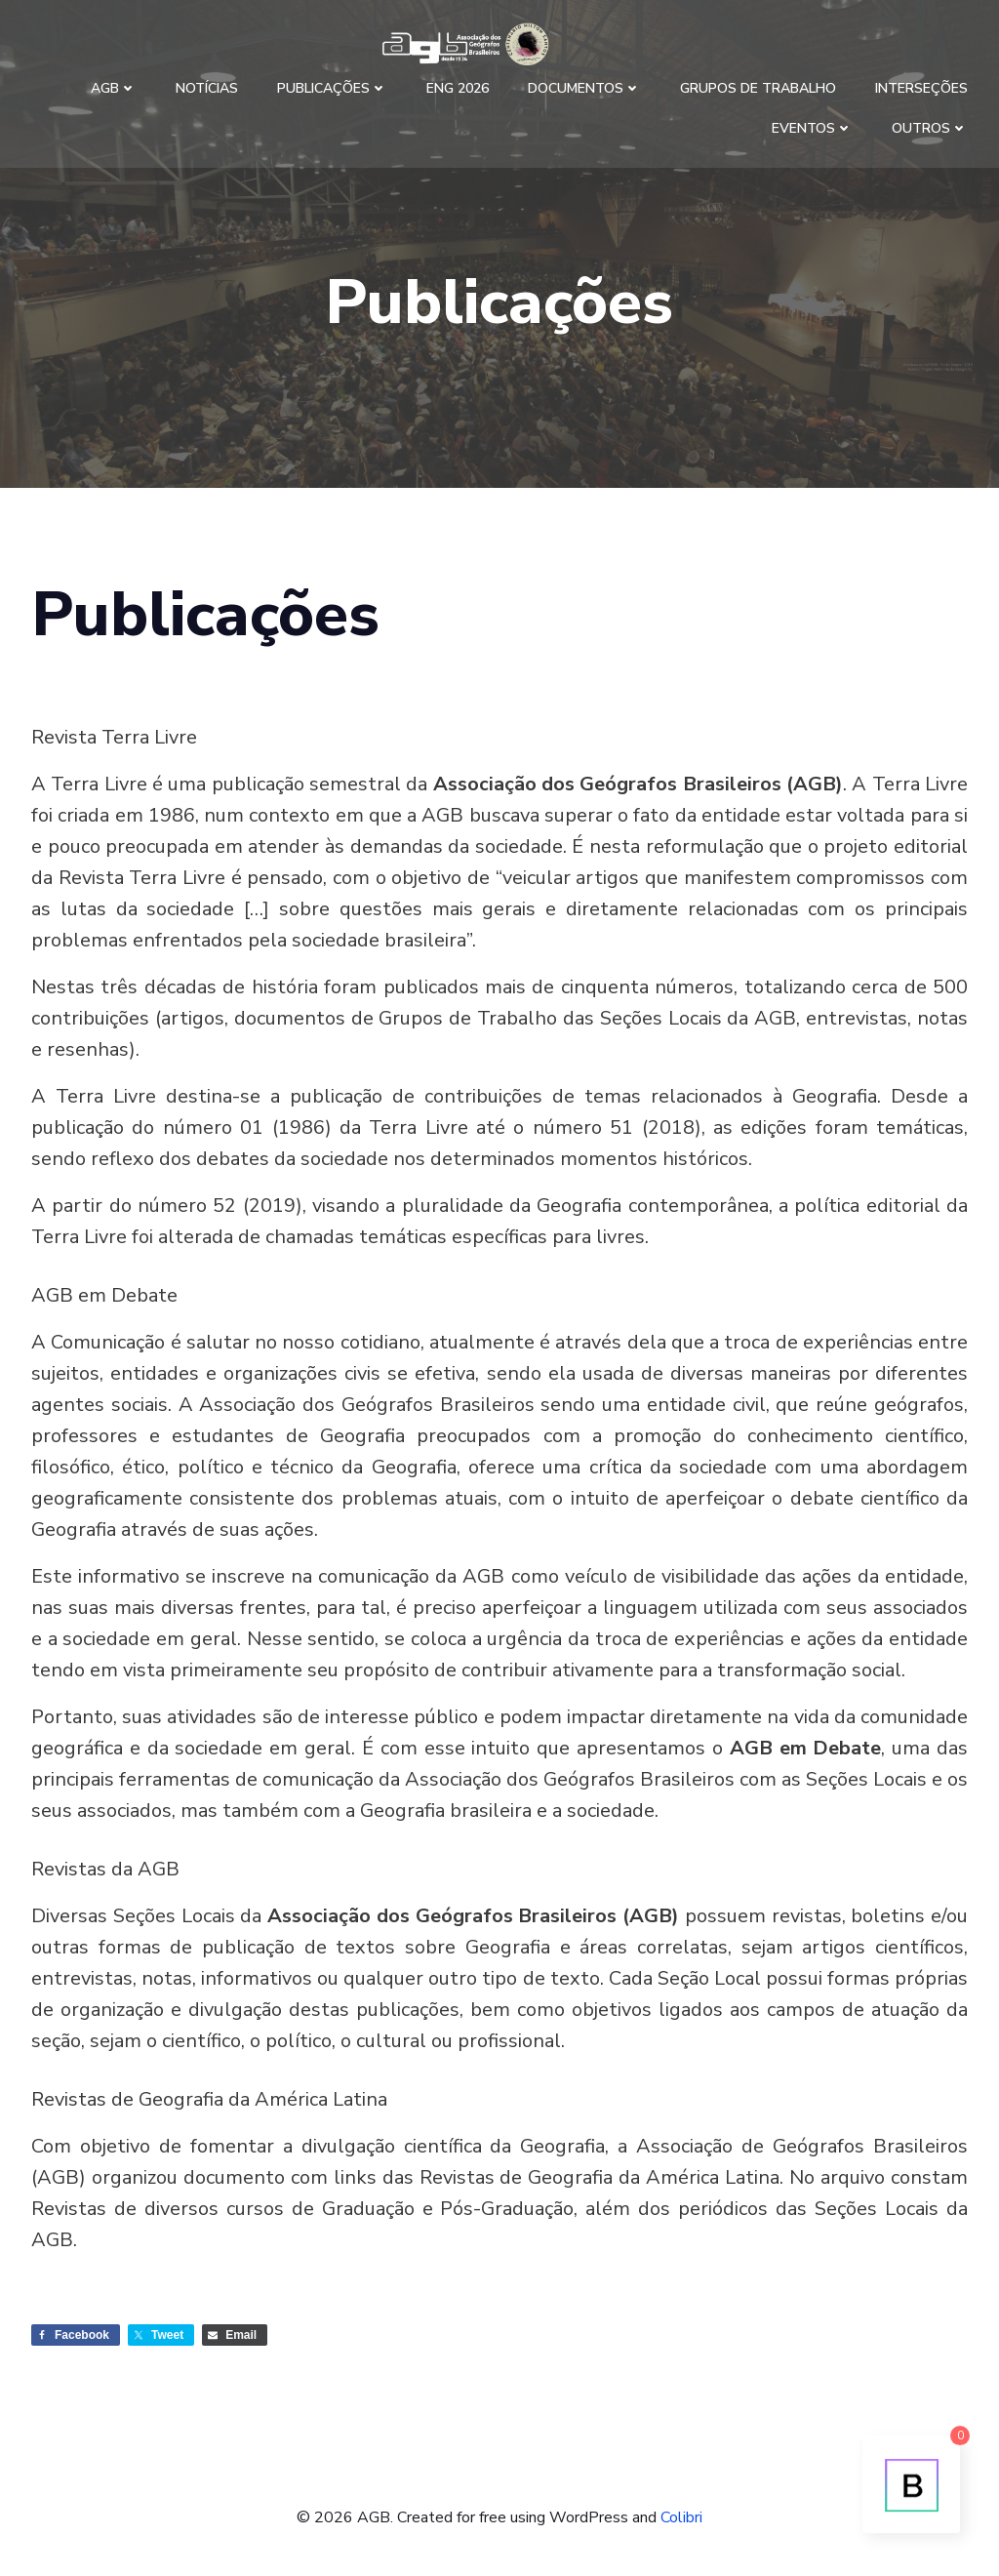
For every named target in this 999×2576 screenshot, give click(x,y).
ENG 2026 (457, 88)
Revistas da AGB (105, 1869)
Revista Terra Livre (114, 737)
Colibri (681, 2517)
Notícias (207, 88)
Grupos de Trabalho (758, 88)
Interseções (921, 88)
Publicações (332, 88)
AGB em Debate (104, 1295)
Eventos (812, 128)
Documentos (584, 88)
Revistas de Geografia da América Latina (209, 2099)
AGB (114, 88)
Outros (930, 128)
